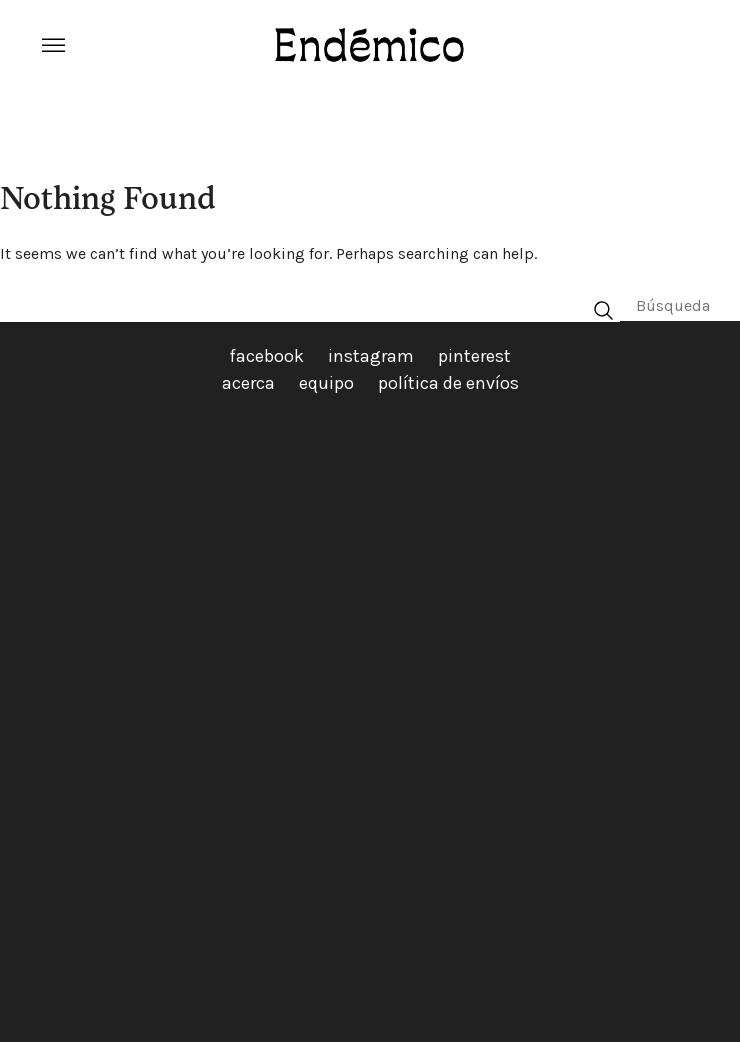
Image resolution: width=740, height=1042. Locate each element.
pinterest (474, 356)
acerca (248, 383)
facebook (266, 356)
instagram (371, 356)
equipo (326, 383)
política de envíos (448, 383)
